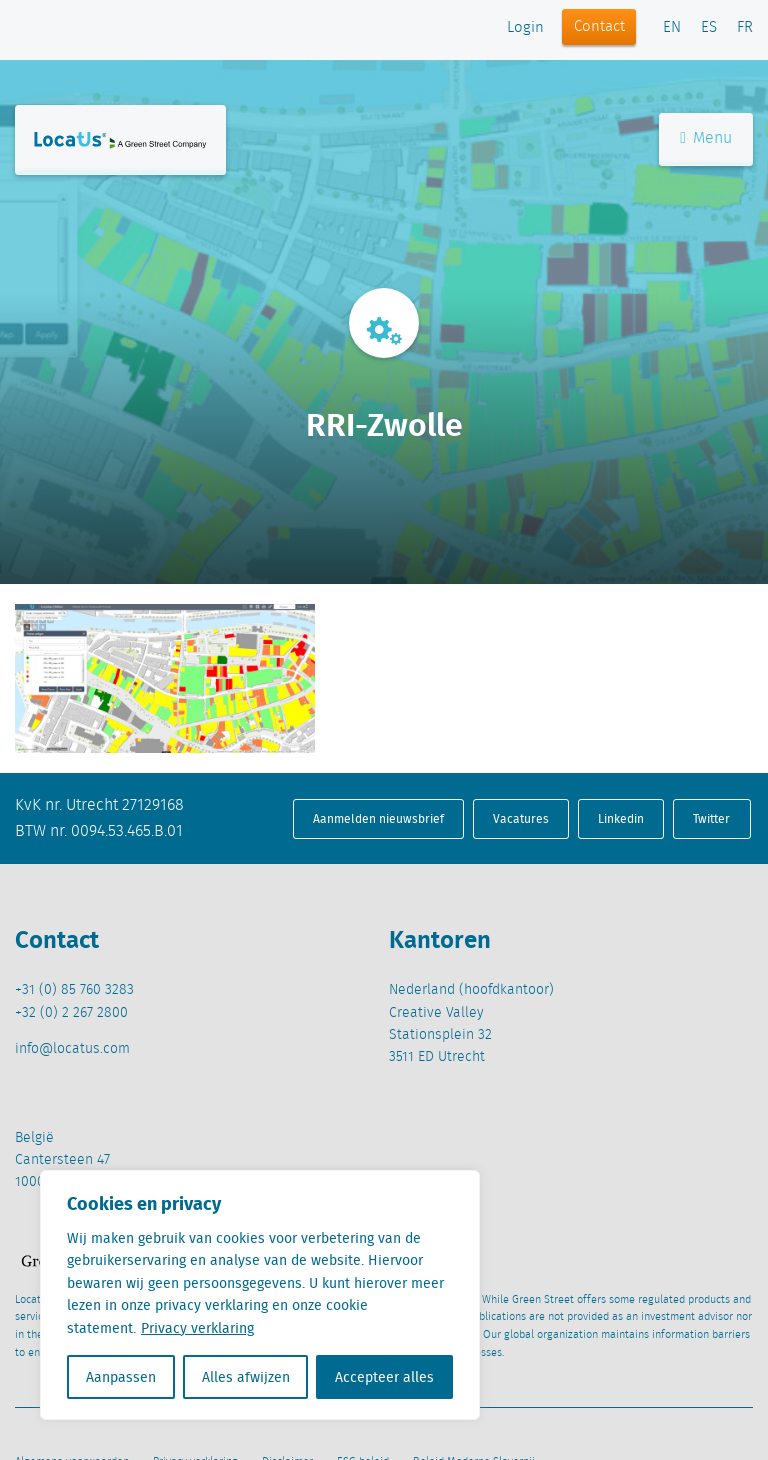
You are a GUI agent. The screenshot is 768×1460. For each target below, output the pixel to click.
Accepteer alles (384, 1377)
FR (745, 28)
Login (525, 28)
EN (672, 28)
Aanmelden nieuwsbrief (378, 818)
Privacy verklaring (197, 1328)
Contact (599, 27)
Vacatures (521, 818)
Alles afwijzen (246, 1377)
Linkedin (621, 818)
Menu (706, 138)
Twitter (711, 818)
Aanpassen (121, 1377)
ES (709, 28)
